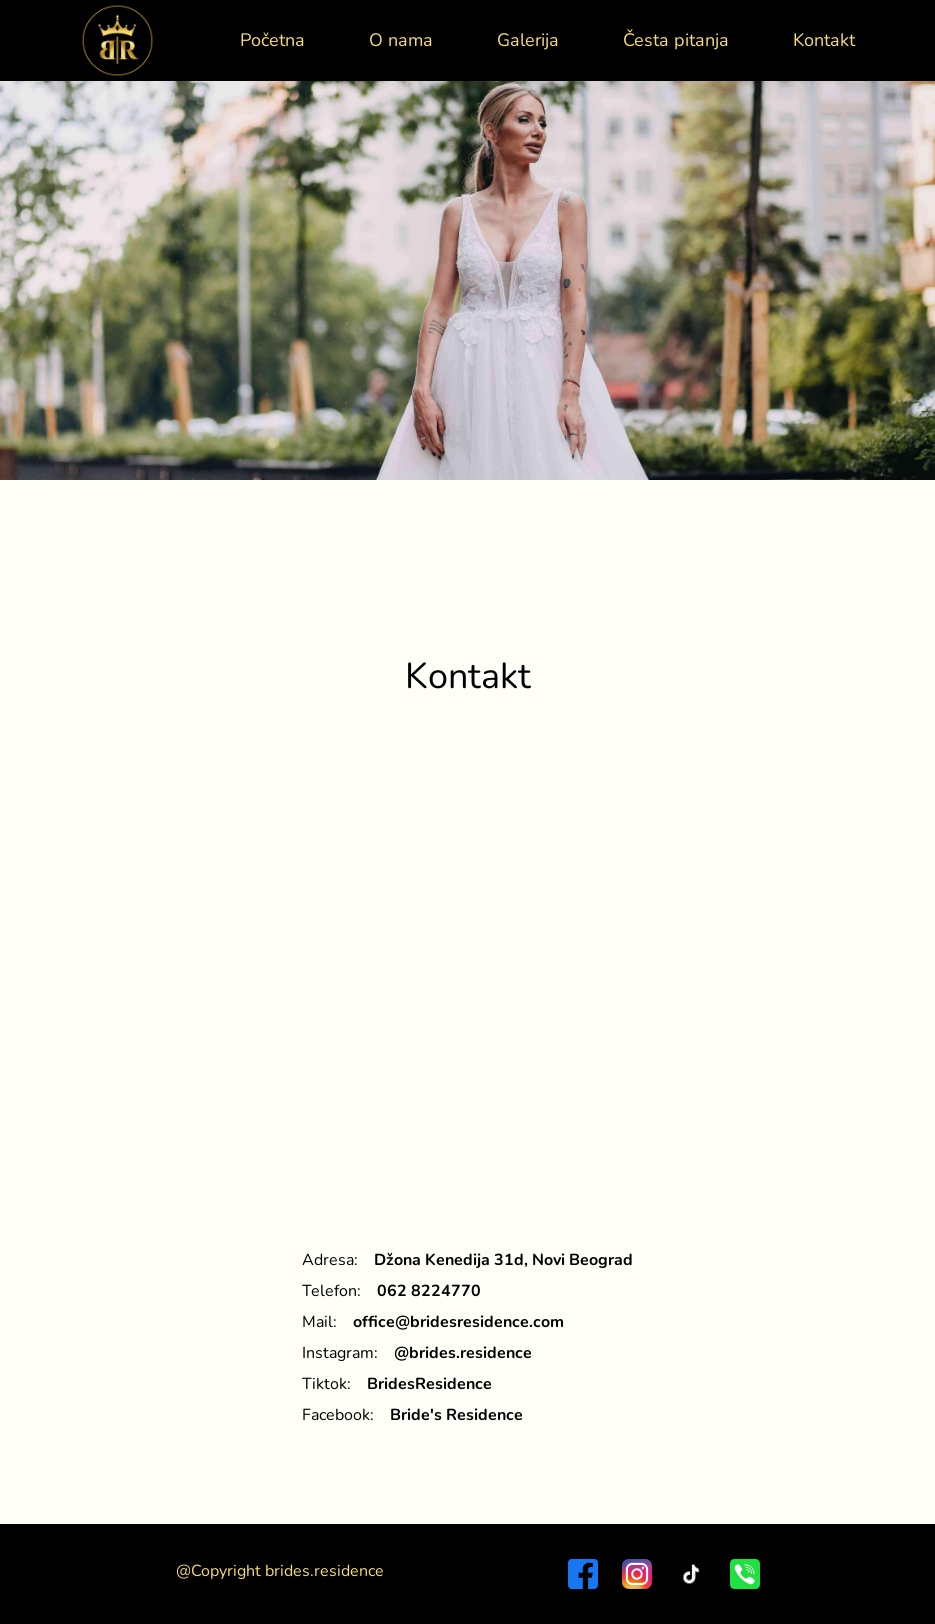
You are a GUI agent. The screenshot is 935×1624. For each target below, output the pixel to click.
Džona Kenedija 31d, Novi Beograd (503, 1260)
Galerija (528, 40)
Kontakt (824, 40)
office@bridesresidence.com (458, 1322)
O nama (401, 40)
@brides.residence (463, 1353)
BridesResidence (429, 1384)
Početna (272, 40)
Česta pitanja (676, 40)
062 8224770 (429, 1291)
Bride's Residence (456, 1415)
